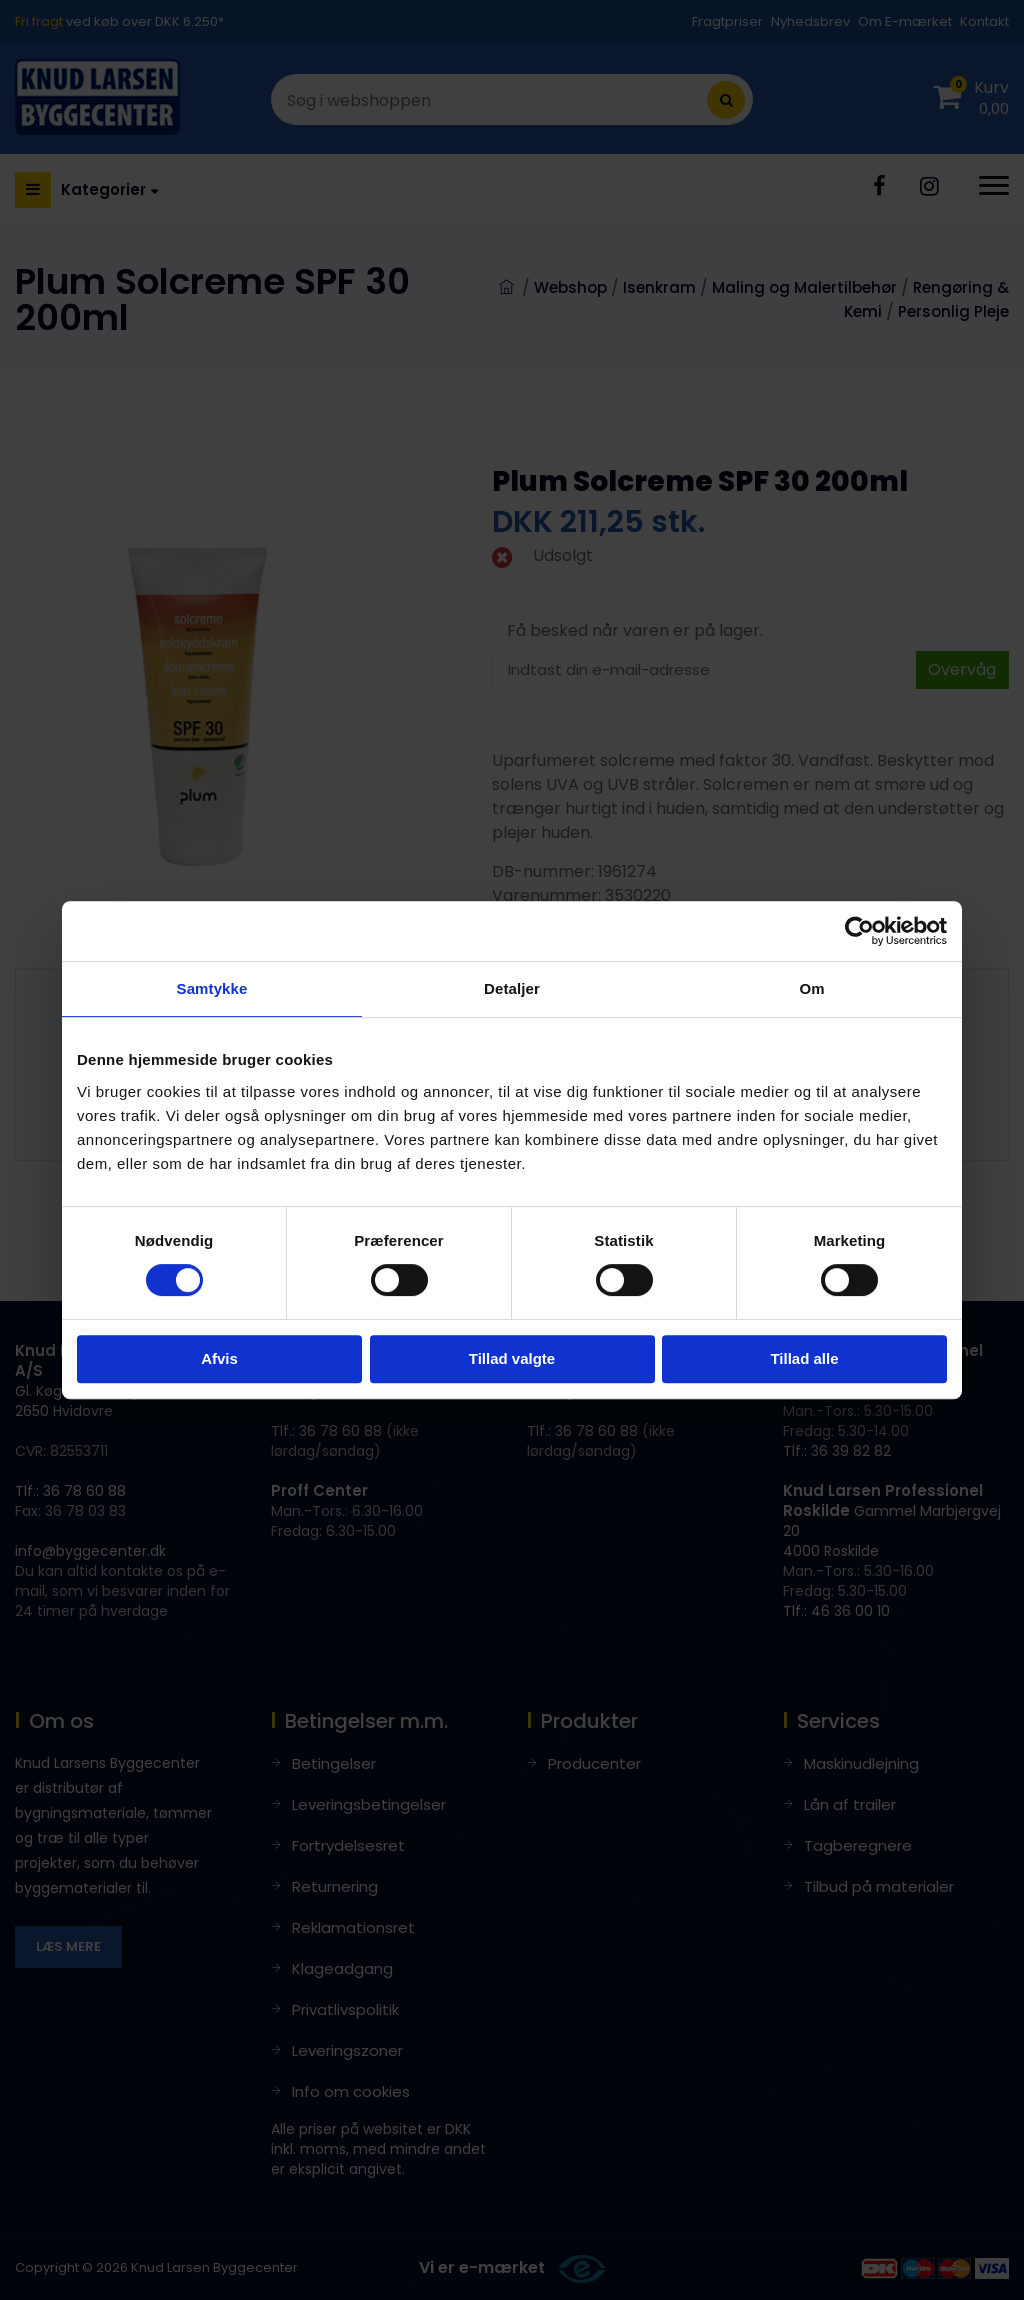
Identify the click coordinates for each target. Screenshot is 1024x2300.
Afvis (219, 1358)
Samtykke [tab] (212, 988)
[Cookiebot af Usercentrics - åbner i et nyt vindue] (859, 931)
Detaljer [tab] (512, 988)
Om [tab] (811, 988)
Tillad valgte (512, 1358)
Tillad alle (804, 1358)
